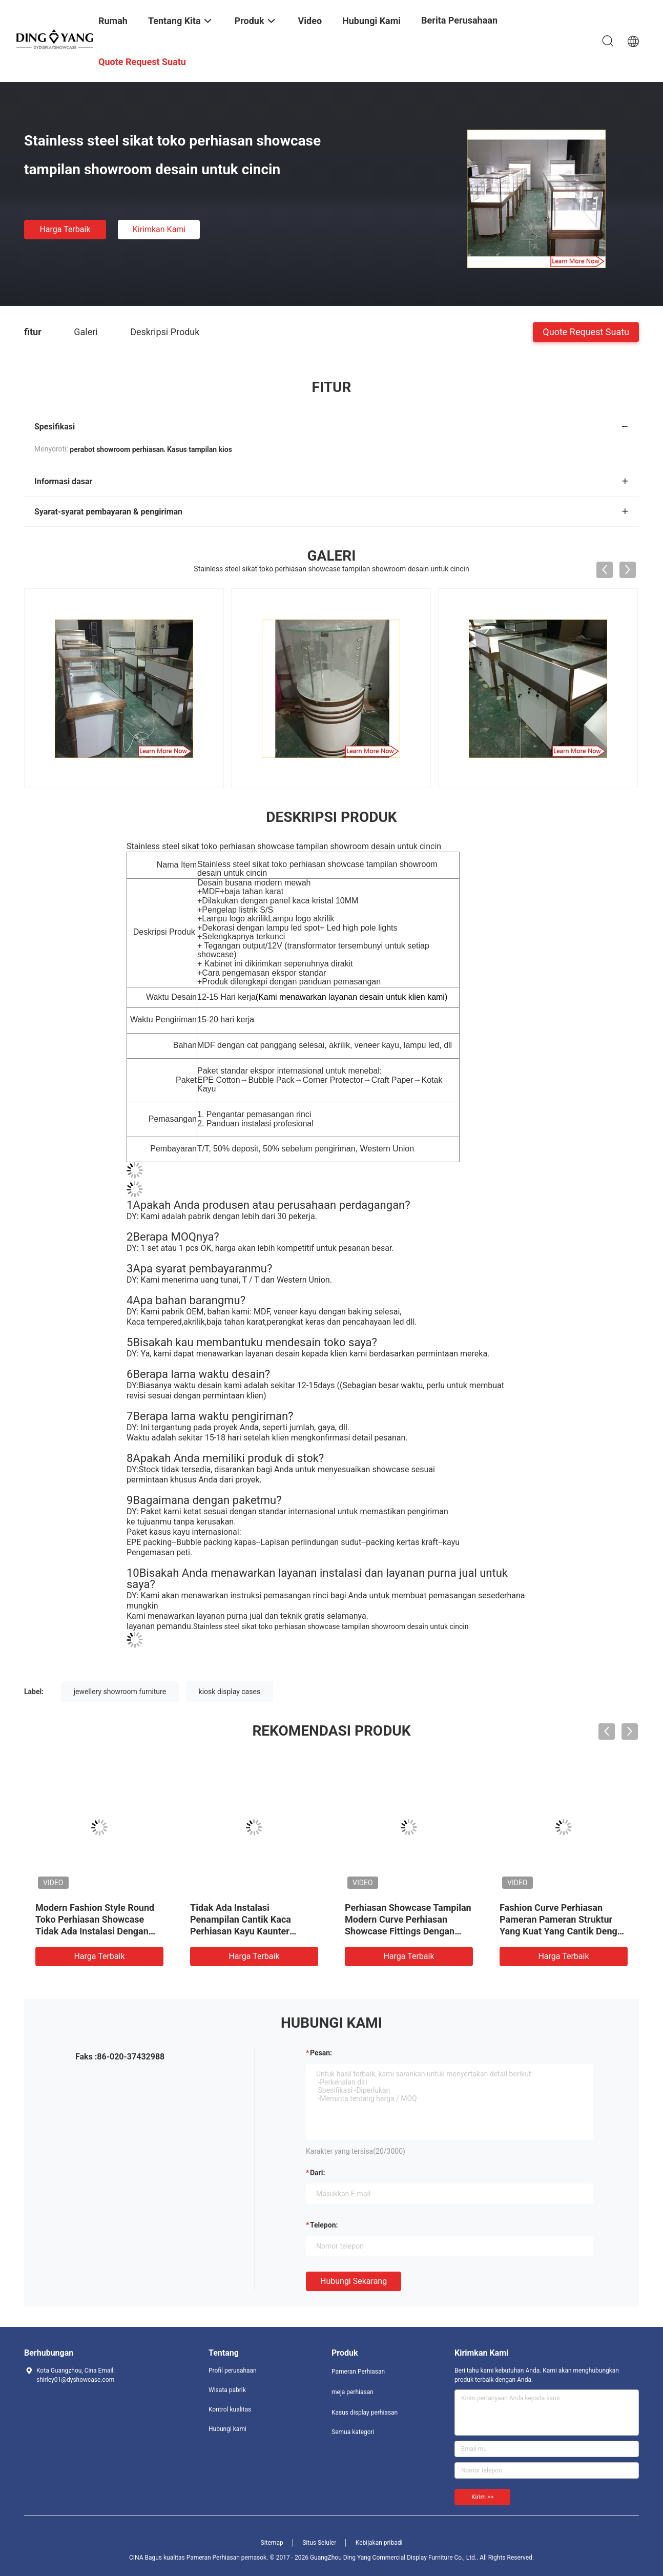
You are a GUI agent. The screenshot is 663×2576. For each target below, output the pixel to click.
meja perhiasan (353, 2392)
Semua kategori (353, 2432)
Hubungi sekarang (353, 2281)
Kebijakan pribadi (379, 2542)
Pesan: (321, 2053)
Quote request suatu (586, 331)
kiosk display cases (230, 1691)
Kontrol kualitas (230, 2409)
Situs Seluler (319, 2542)
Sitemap (272, 2542)
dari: (317, 2173)
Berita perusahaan (459, 20)
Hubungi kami (227, 2429)
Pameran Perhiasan (358, 2371)
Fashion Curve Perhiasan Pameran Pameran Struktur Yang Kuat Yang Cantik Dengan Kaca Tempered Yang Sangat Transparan (564, 1931)
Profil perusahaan (233, 2370)
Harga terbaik (64, 229)
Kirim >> (482, 2497)
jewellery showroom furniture (120, 1691)
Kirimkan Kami (159, 229)
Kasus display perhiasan (365, 2412)
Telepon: (324, 2225)
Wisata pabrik (227, 2390)
